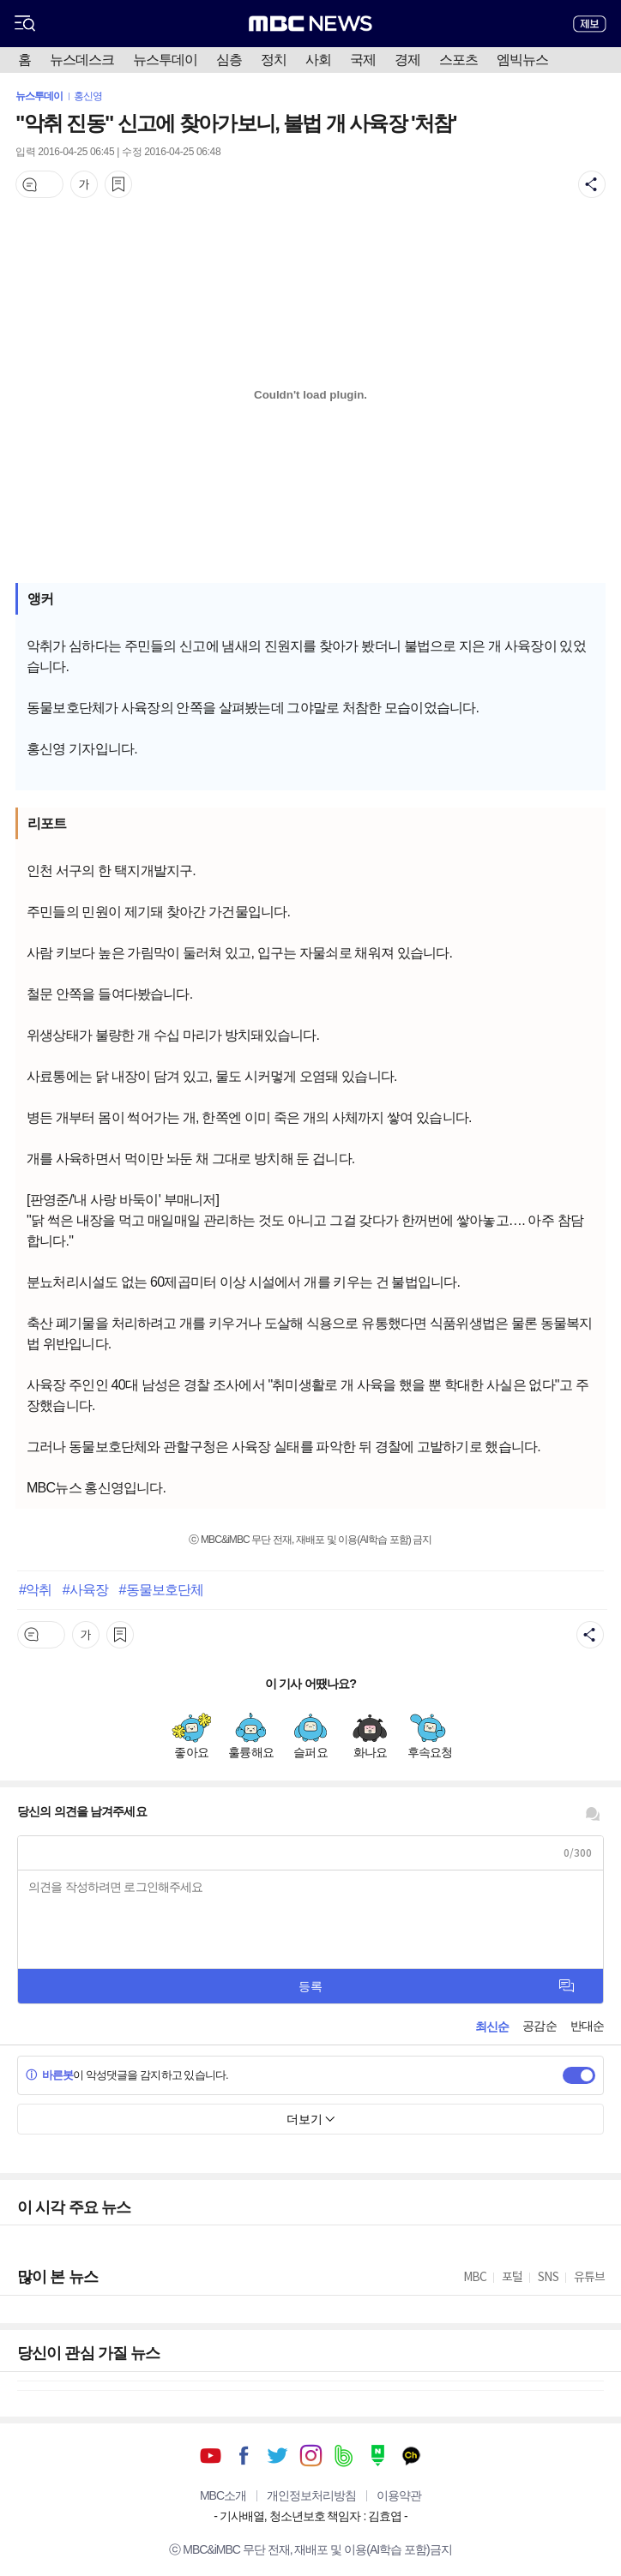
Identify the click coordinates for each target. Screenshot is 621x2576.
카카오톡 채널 (411, 2455)
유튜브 (210, 2455)
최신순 (492, 2026)
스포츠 (458, 59)
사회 (318, 59)
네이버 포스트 (377, 2455)
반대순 (587, 2026)
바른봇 (49, 2075)
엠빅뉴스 (522, 59)
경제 (407, 59)
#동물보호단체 (160, 1589)
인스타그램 (311, 2455)
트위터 (277, 2455)
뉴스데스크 (82, 59)
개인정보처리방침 (311, 2495)
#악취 (35, 1589)
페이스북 (244, 2455)
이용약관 (399, 2495)
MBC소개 (223, 2495)
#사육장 (85, 1589)
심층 (229, 59)
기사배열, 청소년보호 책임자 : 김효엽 (310, 2516)
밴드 (344, 2455)
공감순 (539, 2026)
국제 (363, 59)
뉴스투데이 (165, 59)
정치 (273, 59)
